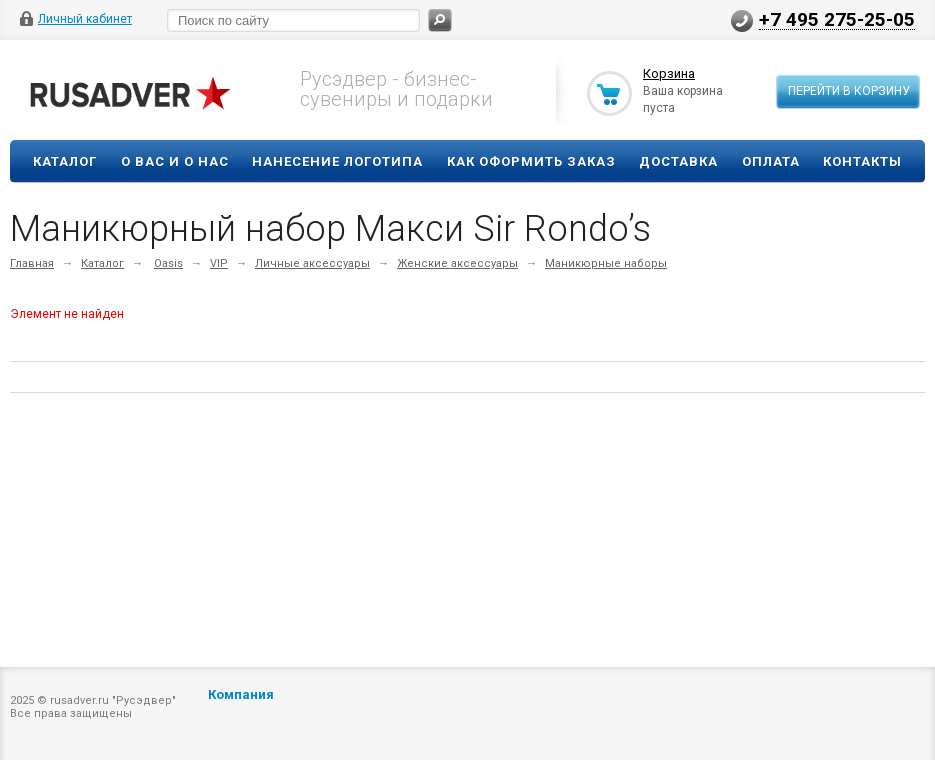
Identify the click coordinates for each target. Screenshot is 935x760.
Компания (241, 694)
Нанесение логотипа (337, 161)
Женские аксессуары (457, 263)
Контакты (862, 161)
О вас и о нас (175, 161)
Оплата (771, 161)
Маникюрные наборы (606, 263)
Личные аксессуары (312, 263)
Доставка (678, 161)
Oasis (168, 263)
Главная (32, 263)
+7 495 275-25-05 (837, 19)
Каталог (65, 161)
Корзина (669, 73)
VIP (219, 263)
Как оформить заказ (531, 161)
